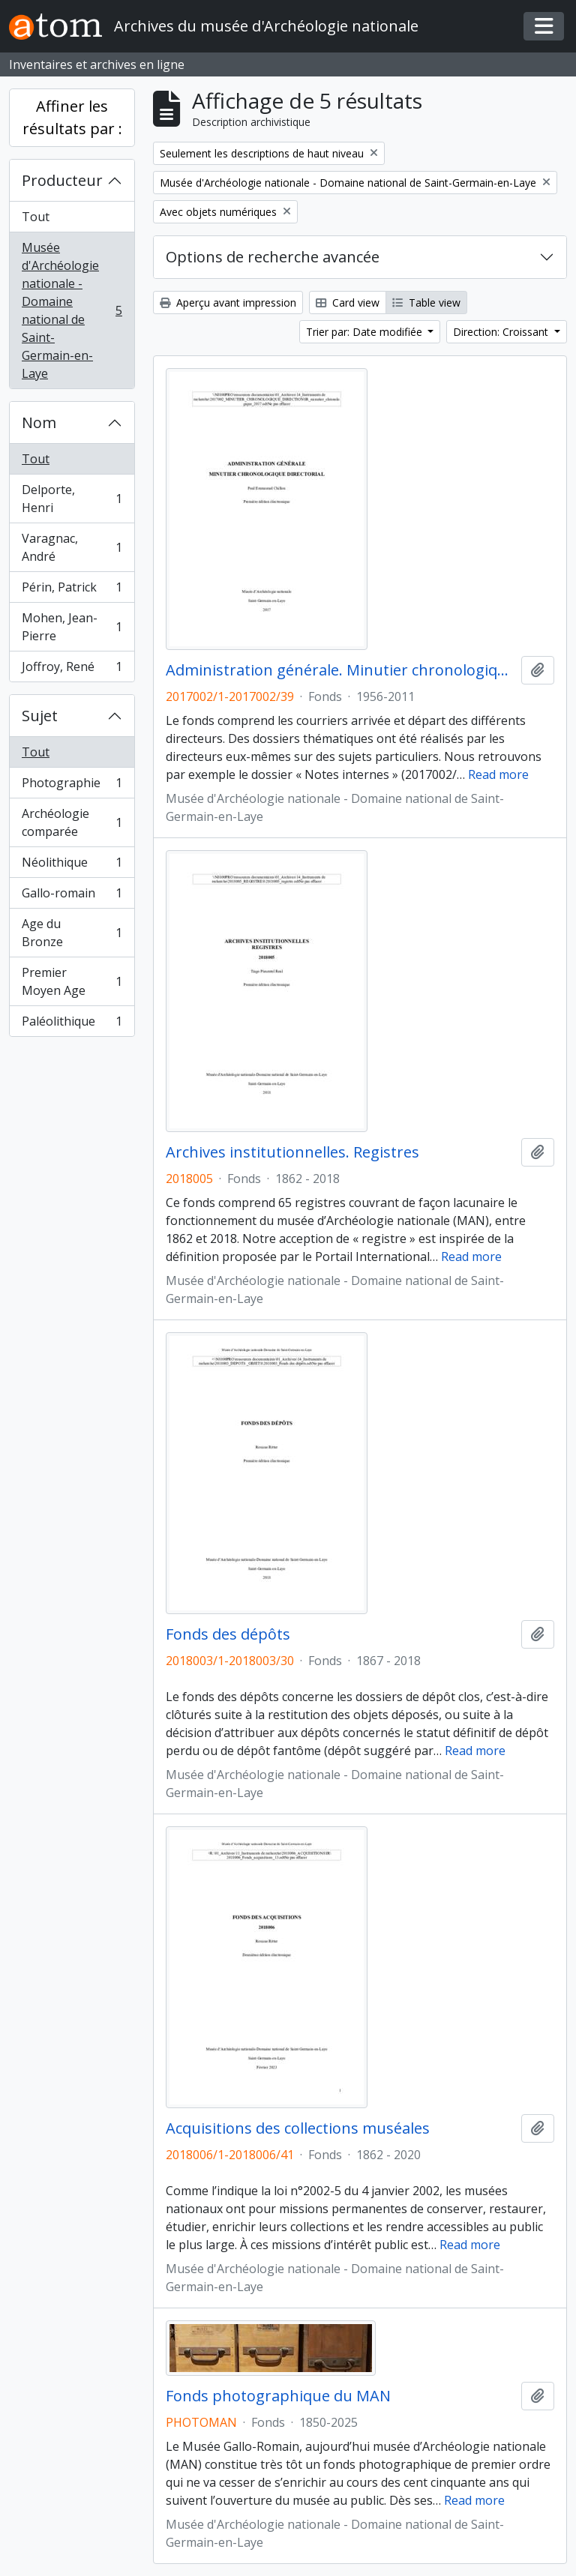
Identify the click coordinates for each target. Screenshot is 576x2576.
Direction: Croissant (502, 332)
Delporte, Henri (71, 498)
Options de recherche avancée (273, 257)
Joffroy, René (71, 669)
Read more (498, 774)
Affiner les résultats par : (72, 117)
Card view (348, 302)
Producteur (62, 180)
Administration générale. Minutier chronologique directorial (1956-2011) (340, 670)
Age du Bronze (71, 932)
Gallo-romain (71, 896)
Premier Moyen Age (71, 981)
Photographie (71, 786)
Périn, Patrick (71, 590)
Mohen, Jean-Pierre (71, 627)
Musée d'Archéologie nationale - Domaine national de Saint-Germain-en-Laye (71, 310)
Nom (39, 422)
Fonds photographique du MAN (278, 2396)
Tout (36, 216)
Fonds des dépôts (228, 1634)
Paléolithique (71, 1024)
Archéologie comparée (71, 822)
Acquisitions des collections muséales (298, 2128)
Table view (426, 302)
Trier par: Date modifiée (365, 332)
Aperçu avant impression (228, 302)
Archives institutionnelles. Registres (292, 1152)
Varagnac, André (71, 547)
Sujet (40, 715)
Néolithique (71, 865)
